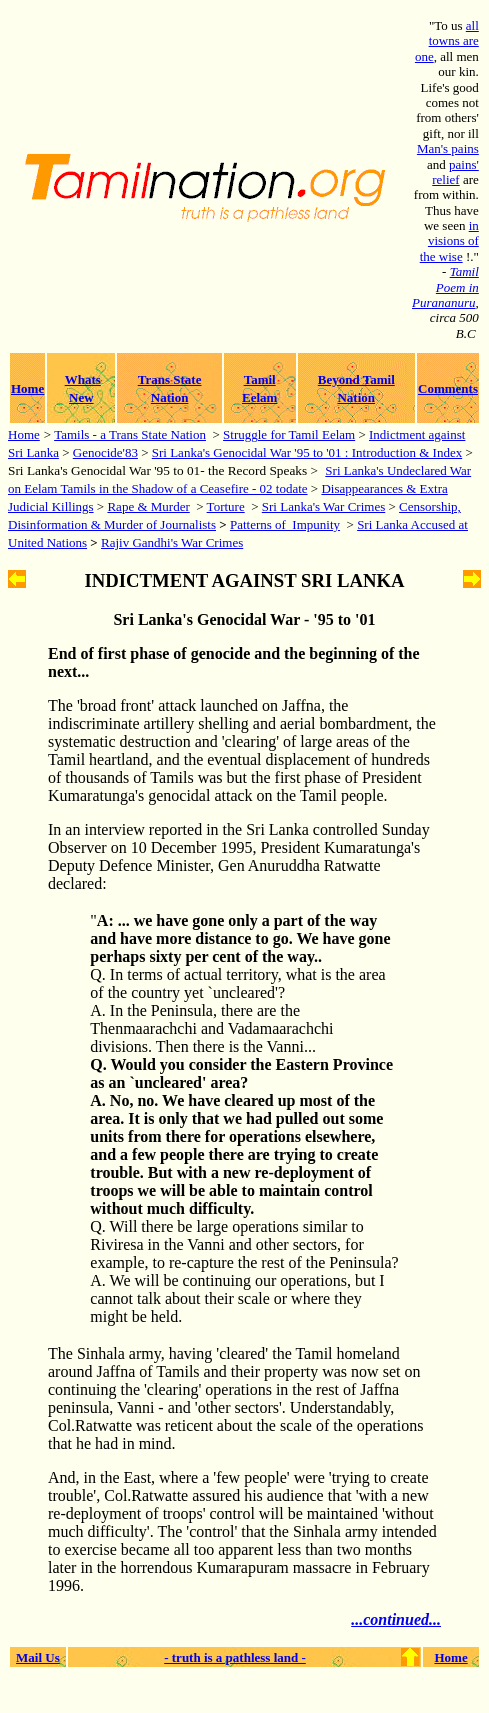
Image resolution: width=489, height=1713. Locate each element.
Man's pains (448, 148)
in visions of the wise (449, 241)
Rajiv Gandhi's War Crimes (172, 542)
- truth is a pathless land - (235, 1657)
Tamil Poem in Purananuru (445, 287)
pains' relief (455, 172)
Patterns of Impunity (285, 524)
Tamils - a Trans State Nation (130, 434)
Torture (226, 506)
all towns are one (447, 41)
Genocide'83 (105, 452)
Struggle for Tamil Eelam (289, 434)
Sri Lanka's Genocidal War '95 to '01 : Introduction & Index (307, 452)
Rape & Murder (148, 506)
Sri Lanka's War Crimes (323, 506)
